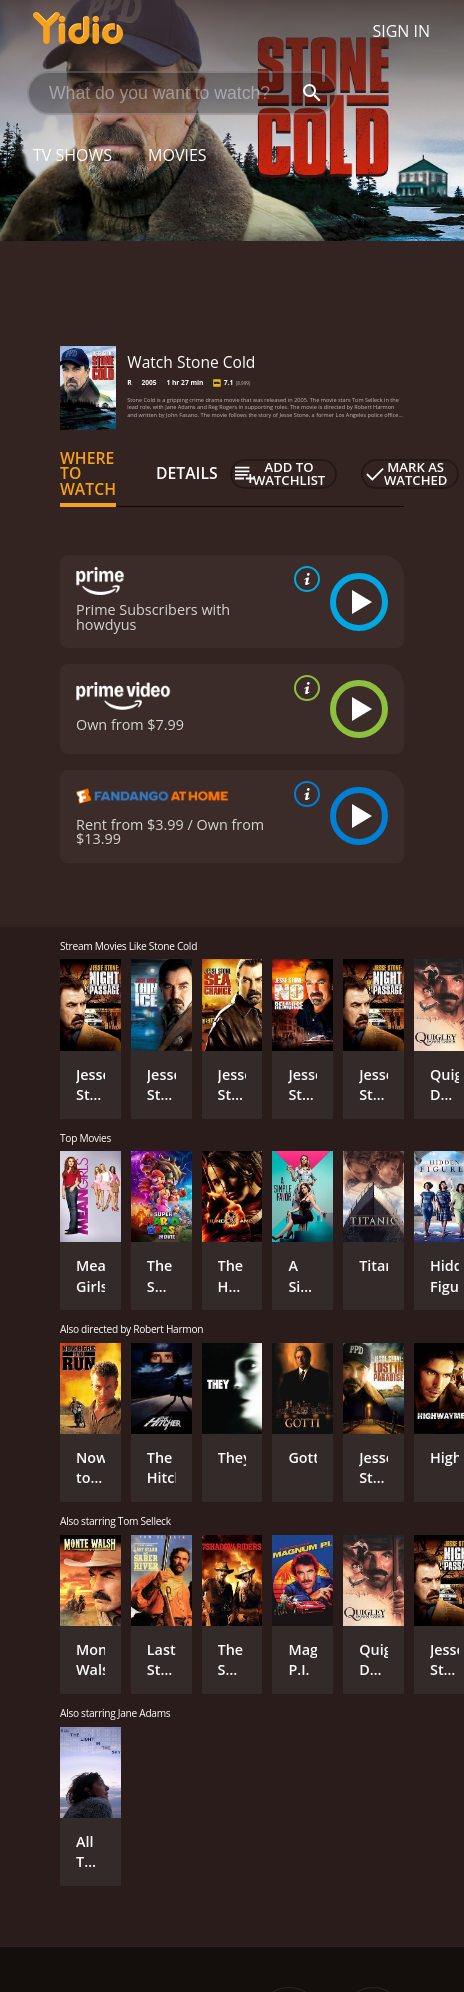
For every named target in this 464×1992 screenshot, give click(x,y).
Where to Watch (88, 474)
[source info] (303, 579)
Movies (177, 155)
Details (187, 473)
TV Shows (72, 155)
